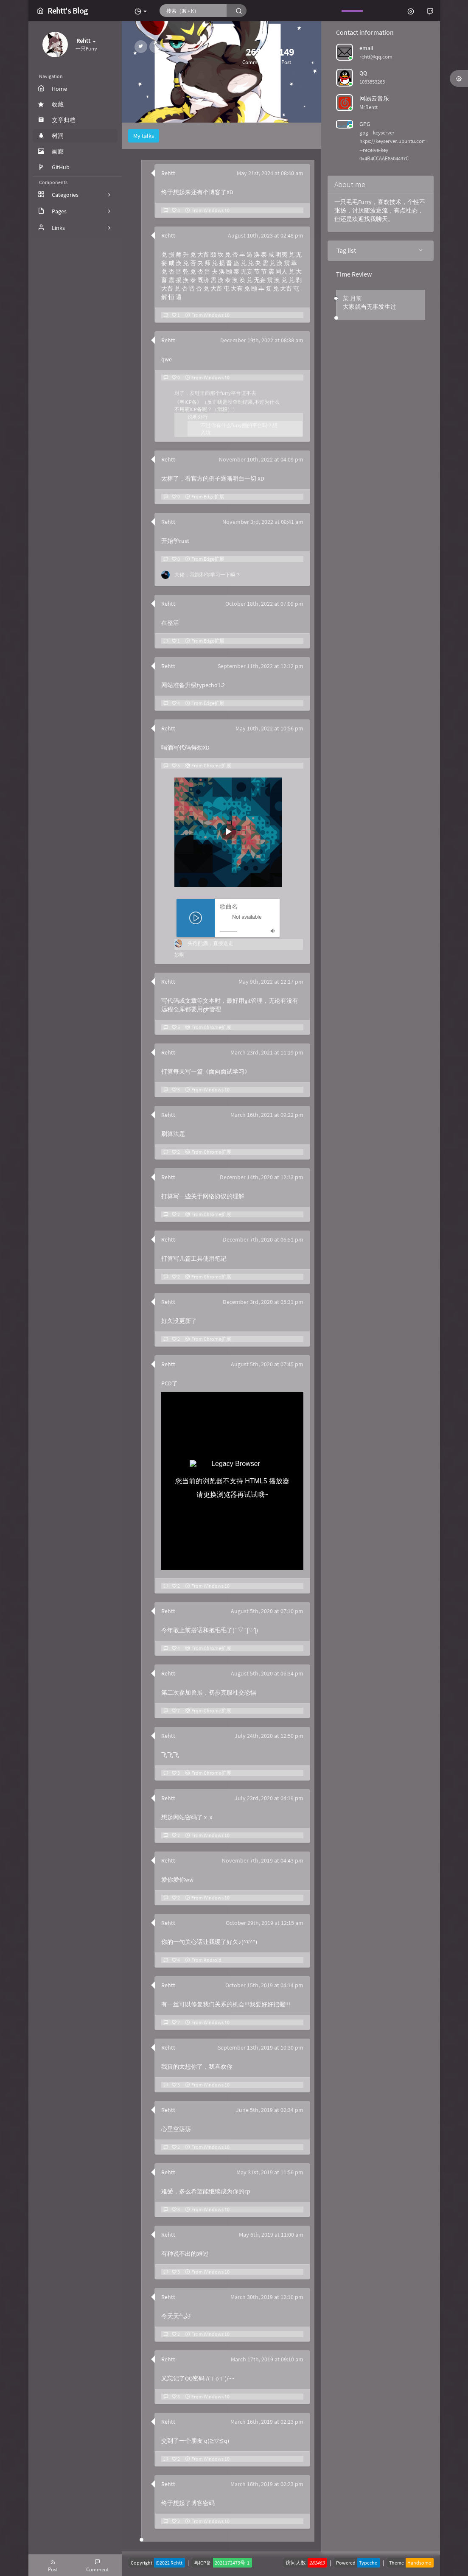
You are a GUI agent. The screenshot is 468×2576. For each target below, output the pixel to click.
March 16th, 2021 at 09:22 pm (266, 1115)
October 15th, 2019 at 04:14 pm (264, 1985)
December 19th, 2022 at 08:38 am (261, 340)
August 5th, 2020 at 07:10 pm (267, 1611)
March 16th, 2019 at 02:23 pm (266, 2421)
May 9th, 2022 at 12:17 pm (270, 981)
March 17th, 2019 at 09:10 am (267, 2359)
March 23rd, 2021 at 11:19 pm (266, 1052)
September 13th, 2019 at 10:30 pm (260, 2047)
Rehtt (168, 173)
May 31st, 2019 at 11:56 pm (269, 2172)
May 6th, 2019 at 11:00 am (271, 2234)
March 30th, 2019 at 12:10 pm (266, 2297)
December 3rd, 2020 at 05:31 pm (263, 1302)
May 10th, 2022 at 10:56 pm (269, 728)
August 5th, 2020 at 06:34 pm (267, 1673)
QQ (363, 73)
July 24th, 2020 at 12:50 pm (269, 1736)
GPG (364, 124)
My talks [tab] (143, 136)
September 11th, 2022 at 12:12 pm (260, 666)
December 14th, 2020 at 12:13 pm (261, 1177)
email (366, 48)
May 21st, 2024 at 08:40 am (270, 173)
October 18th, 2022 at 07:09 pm (264, 603)
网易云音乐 (374, 98)
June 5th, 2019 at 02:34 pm (269, 2110)
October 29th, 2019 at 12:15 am (264, 1923)
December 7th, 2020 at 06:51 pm (263, 1239)
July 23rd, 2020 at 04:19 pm (269, 1798)
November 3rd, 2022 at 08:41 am (262, 522)
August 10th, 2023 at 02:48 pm (265, 235)
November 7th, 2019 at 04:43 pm (262, 1860)
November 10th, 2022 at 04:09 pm (261, 459)
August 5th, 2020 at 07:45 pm (267, 1364)
